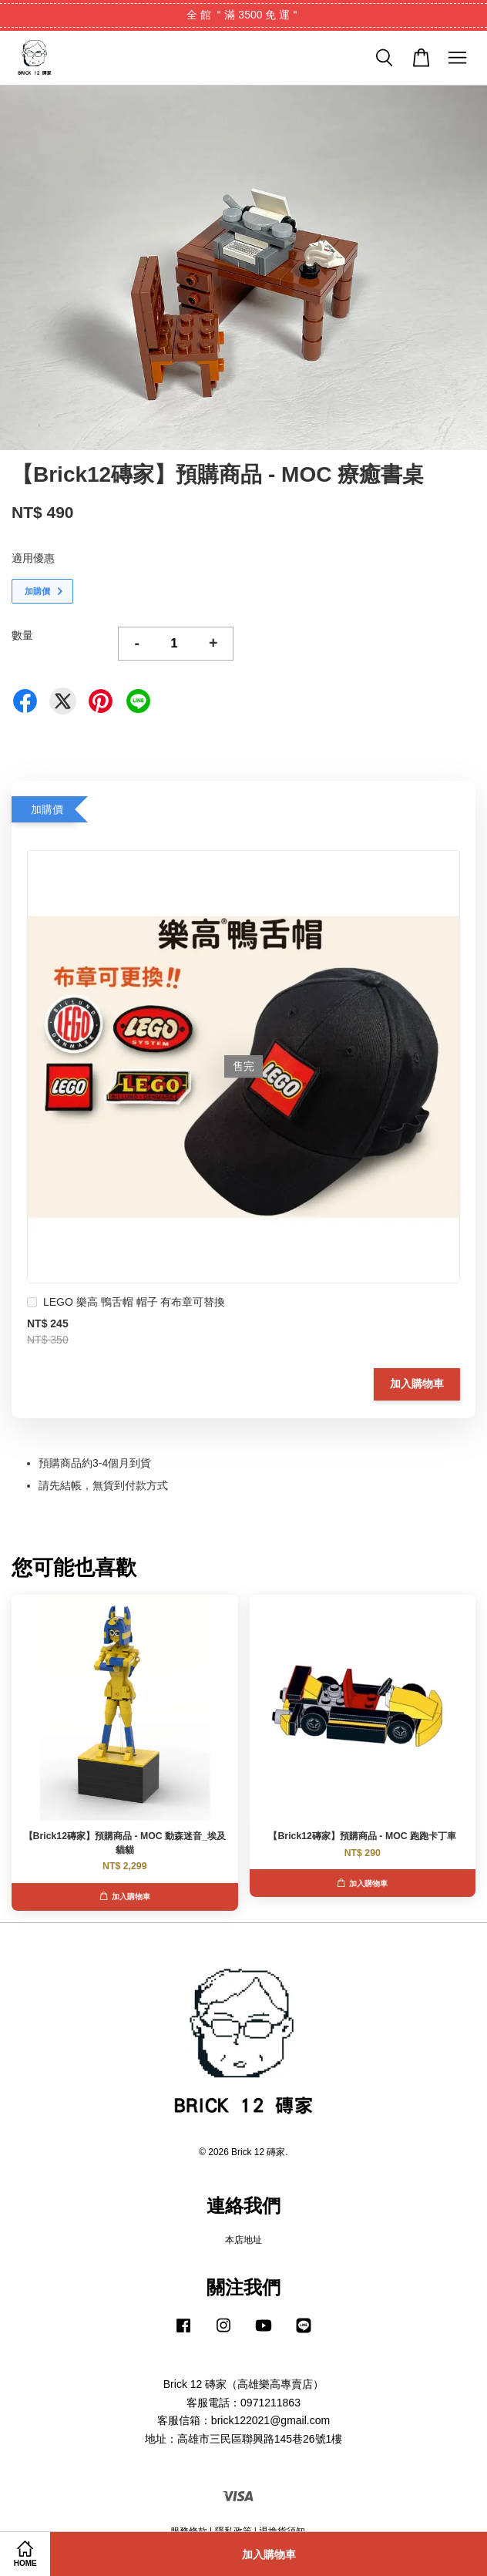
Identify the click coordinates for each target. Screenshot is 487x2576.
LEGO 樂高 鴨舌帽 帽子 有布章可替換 (126, 1304)
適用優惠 (33, 558)
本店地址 (243, 2240)
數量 (22, 635)
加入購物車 (417, 1383)
